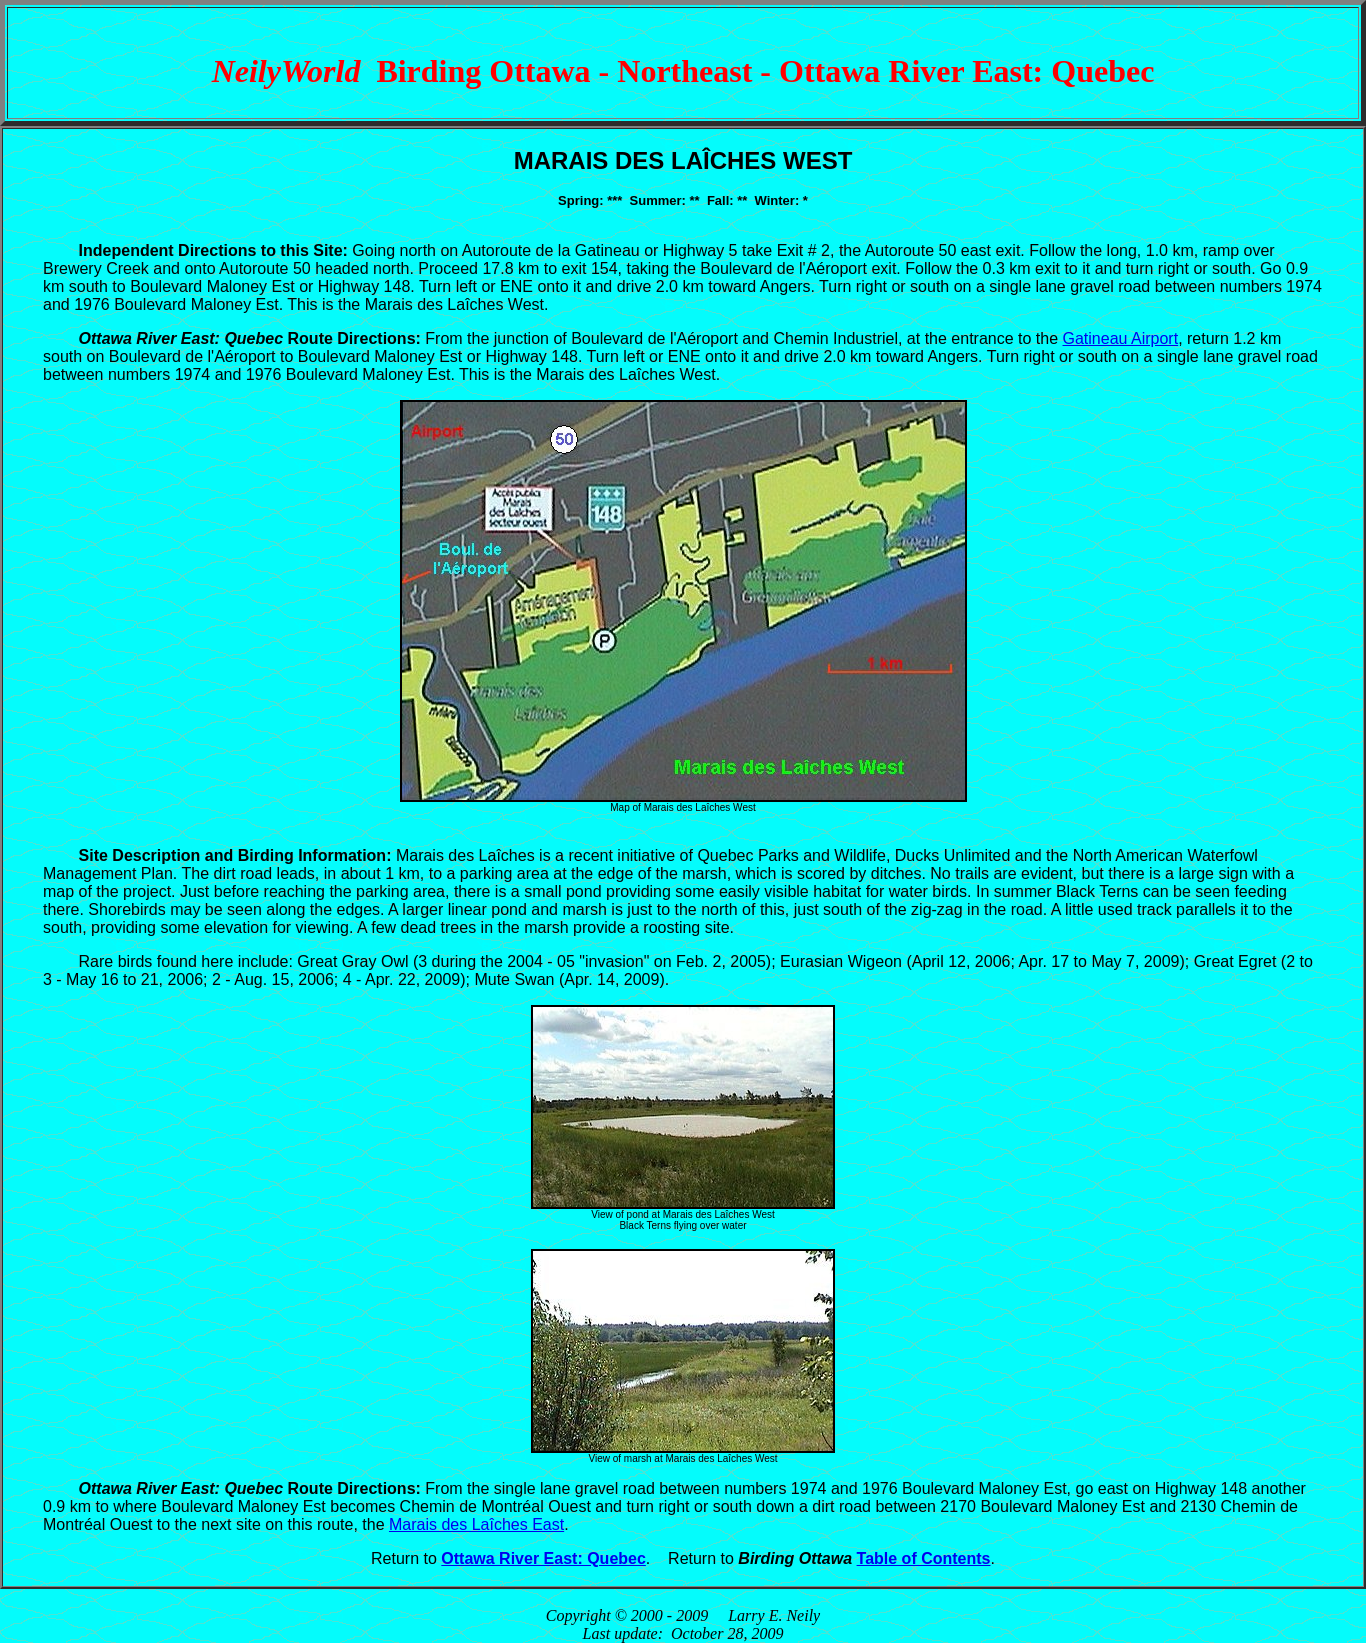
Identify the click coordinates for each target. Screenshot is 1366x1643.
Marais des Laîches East (476, 1524)
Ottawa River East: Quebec (543, 1558)
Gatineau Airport (1121, 338)
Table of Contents (924, 1558)
